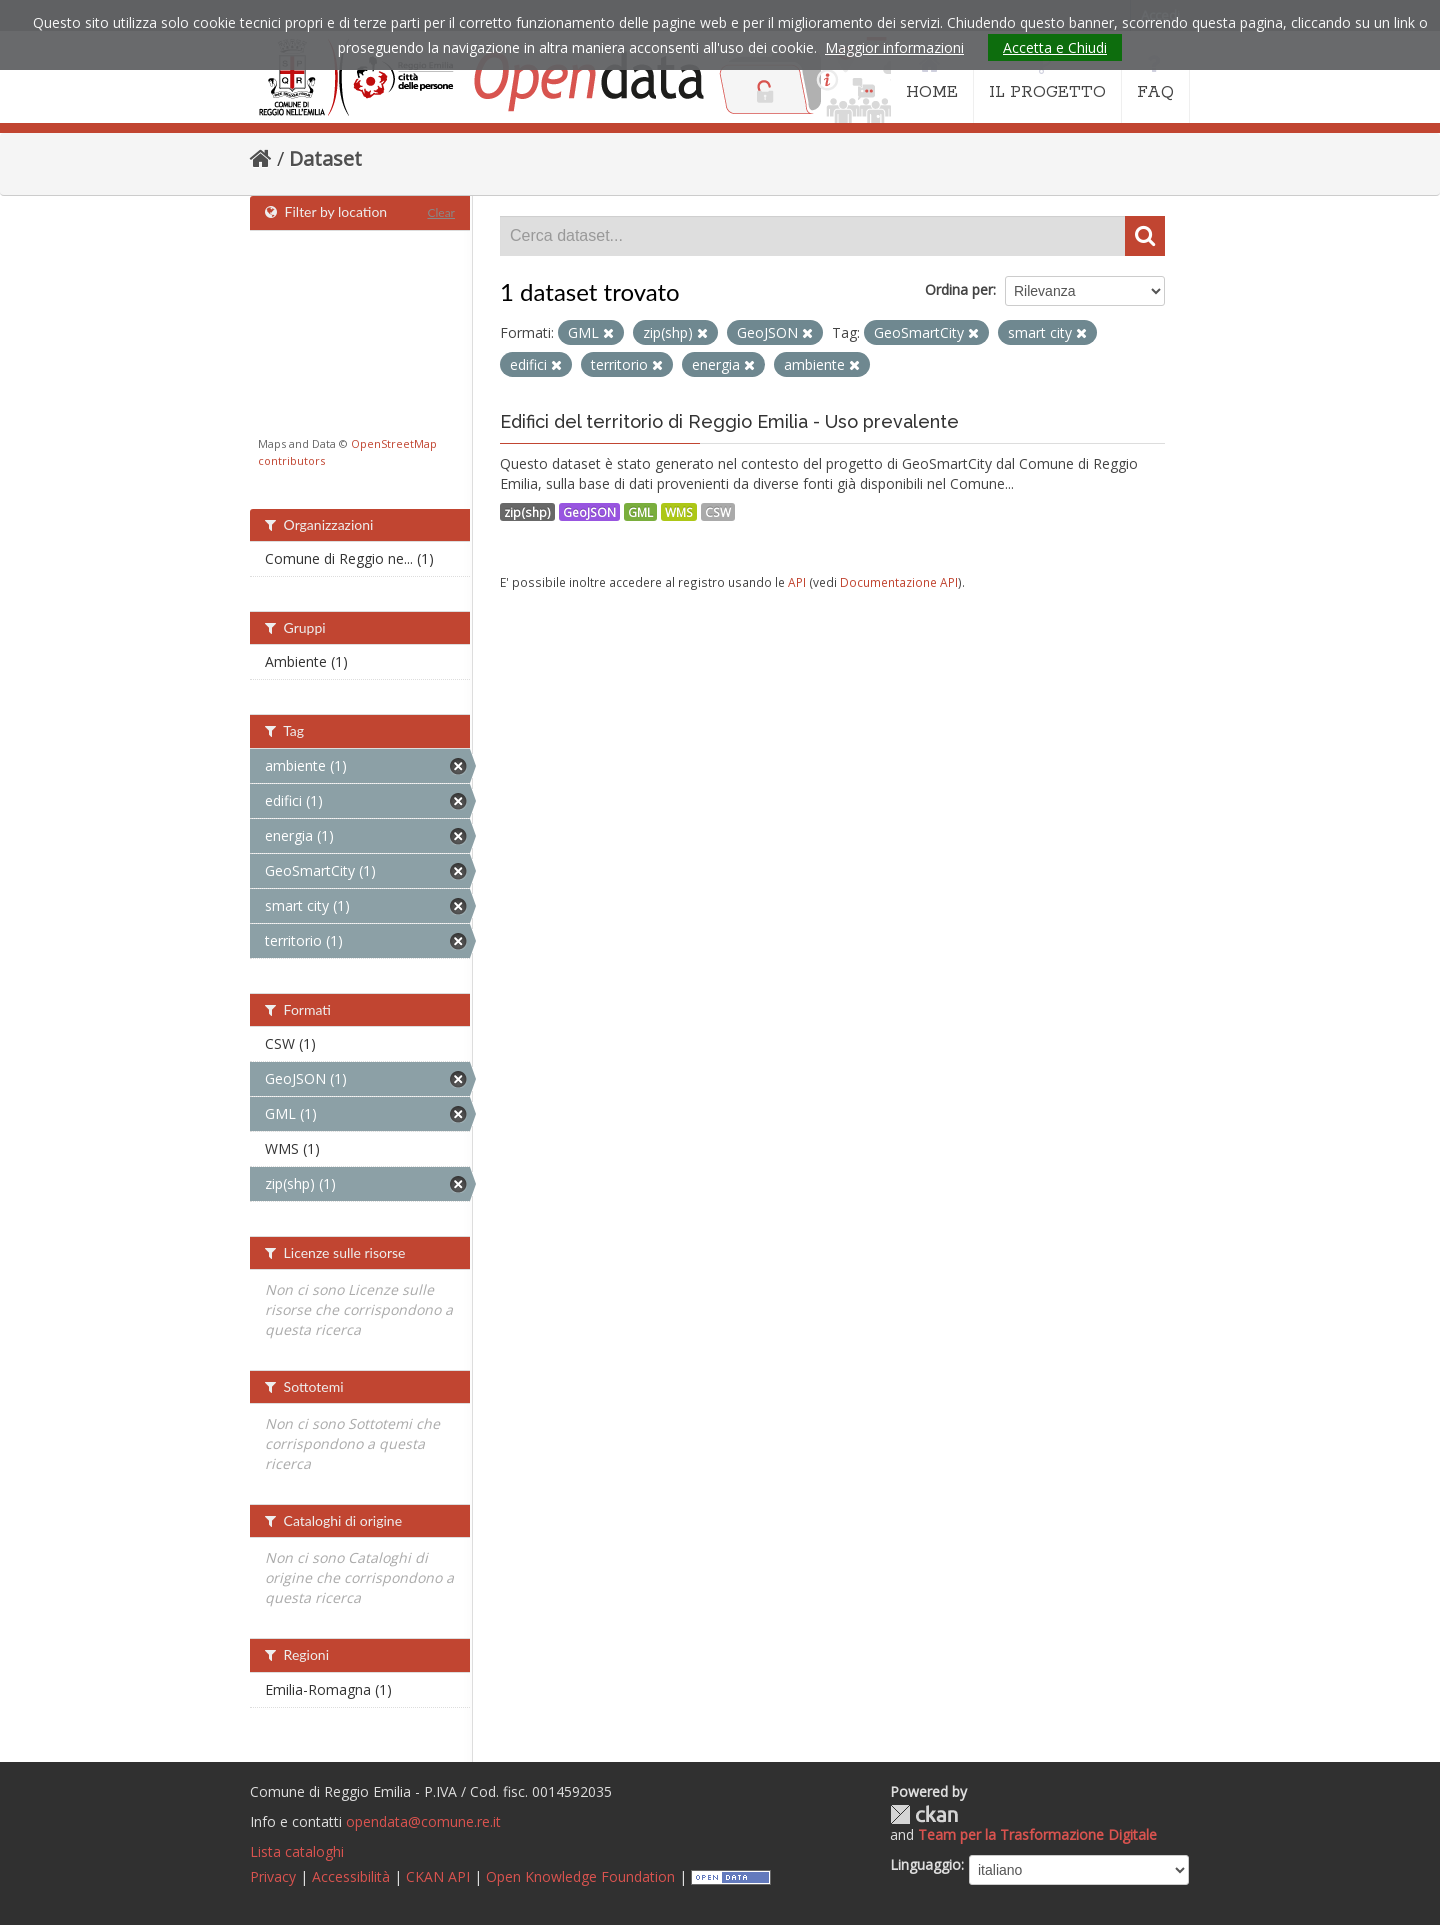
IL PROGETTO (1047, 78)
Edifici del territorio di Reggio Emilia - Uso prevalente (729, 421)
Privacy (273, 1876)
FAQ (1155, 78)
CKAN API (438, 1876)
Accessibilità (351, 1876)
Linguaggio (925, 1864)
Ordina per (959, 289)
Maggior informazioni (894, 47)
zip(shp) (527, 512)
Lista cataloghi (297, 1851)
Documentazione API (899, 582)
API (797, 582)
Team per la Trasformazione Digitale (1037, 1834)
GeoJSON (589, 512)
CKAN (924, 1814)
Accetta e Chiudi (1055, 47)
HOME (932, 78)
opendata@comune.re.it (423, 1821)
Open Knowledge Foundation (580, 1876)
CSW (718, 512)
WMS (679, 512)
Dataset (325, 158)
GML (640, 512)
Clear (441, 212)
